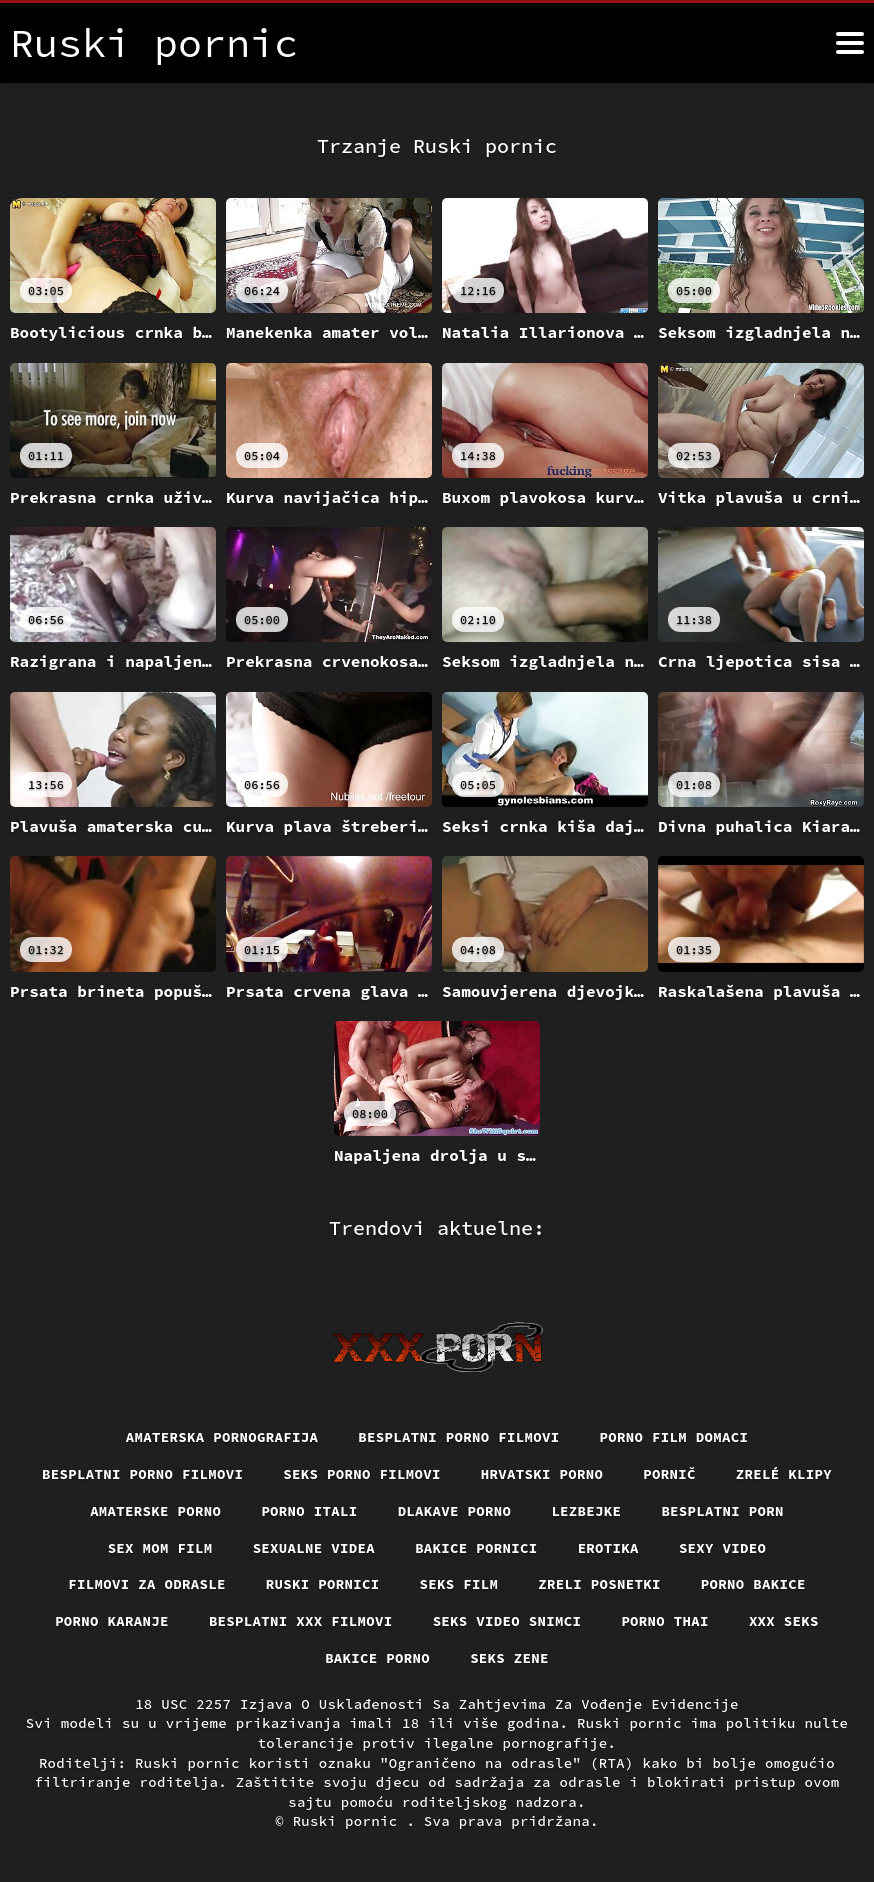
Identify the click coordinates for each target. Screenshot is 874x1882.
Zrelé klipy (784, 1474)
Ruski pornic (350, 1821)
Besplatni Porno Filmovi (142, 1474)
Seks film (459, 1584)
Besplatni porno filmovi (458, 1437)
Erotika (608, 1548)
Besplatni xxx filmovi (301, 1621)
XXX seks (784, 1621)
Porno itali (309, 1511)
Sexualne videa (314, 1548)
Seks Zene (509, 1658)
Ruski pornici (323, 1584)
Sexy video (723, 1548)
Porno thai (665, 1621)
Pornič (669, 1474)
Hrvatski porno (542, 1474)
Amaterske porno (155, 1511)
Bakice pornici (476, 1548)
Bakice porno (377, 1658)
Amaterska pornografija (222, 1437)
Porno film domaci (674, 1437)
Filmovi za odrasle (147, 1584)
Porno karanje (112, 1621)
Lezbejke (586, 1511)
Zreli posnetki (599, 1584)
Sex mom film (160, 1548)
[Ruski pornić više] (850, 43)
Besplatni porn (722, 1511)
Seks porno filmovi (362, 1474)
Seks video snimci (507, 1621)
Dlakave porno (455, 1511)
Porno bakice (753, 1584)
